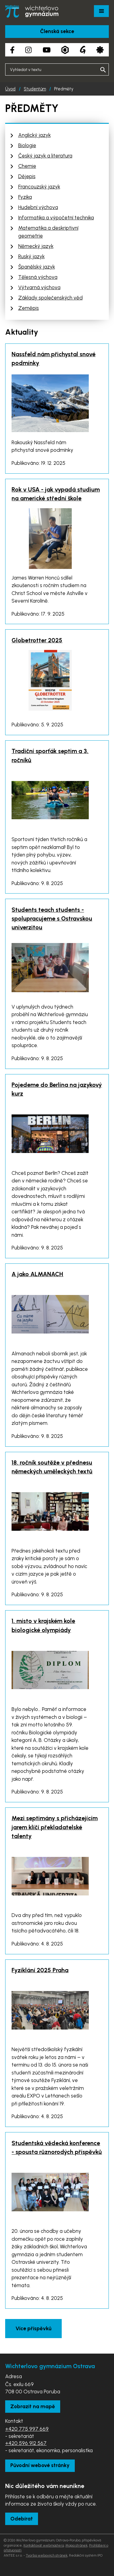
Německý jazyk (36, 246)
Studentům (35, 89)
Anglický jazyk (34, 135)
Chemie (27, 166)
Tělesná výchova (37, 277)
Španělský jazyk (36, 267)
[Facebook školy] (12, 49)
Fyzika (25, 197)
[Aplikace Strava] (100, 50)
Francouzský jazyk (39, 187)
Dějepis (27, 176)
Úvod (10, 89)
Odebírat (21, 2519)
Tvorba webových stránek (46, 2555)
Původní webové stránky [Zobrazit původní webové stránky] (40, 2465)
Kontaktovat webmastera (43, 2545)
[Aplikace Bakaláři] (65, 50)
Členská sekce (57, 31)
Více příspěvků (33, 2328)
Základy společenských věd (50, 298)
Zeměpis (28, 308)
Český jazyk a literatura (45, 156)
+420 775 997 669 (27, 2429)
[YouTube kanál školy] (46, 49)
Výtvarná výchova (39, 287)
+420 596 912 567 (26, 2443)
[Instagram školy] (28, 50)
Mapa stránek (76, 2545)
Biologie (27, 145)
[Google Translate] (82, 50)
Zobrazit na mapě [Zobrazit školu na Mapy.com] (32, 2406)
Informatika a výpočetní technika (56, 218)
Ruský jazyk (31, 256)
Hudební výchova (38, 207)
